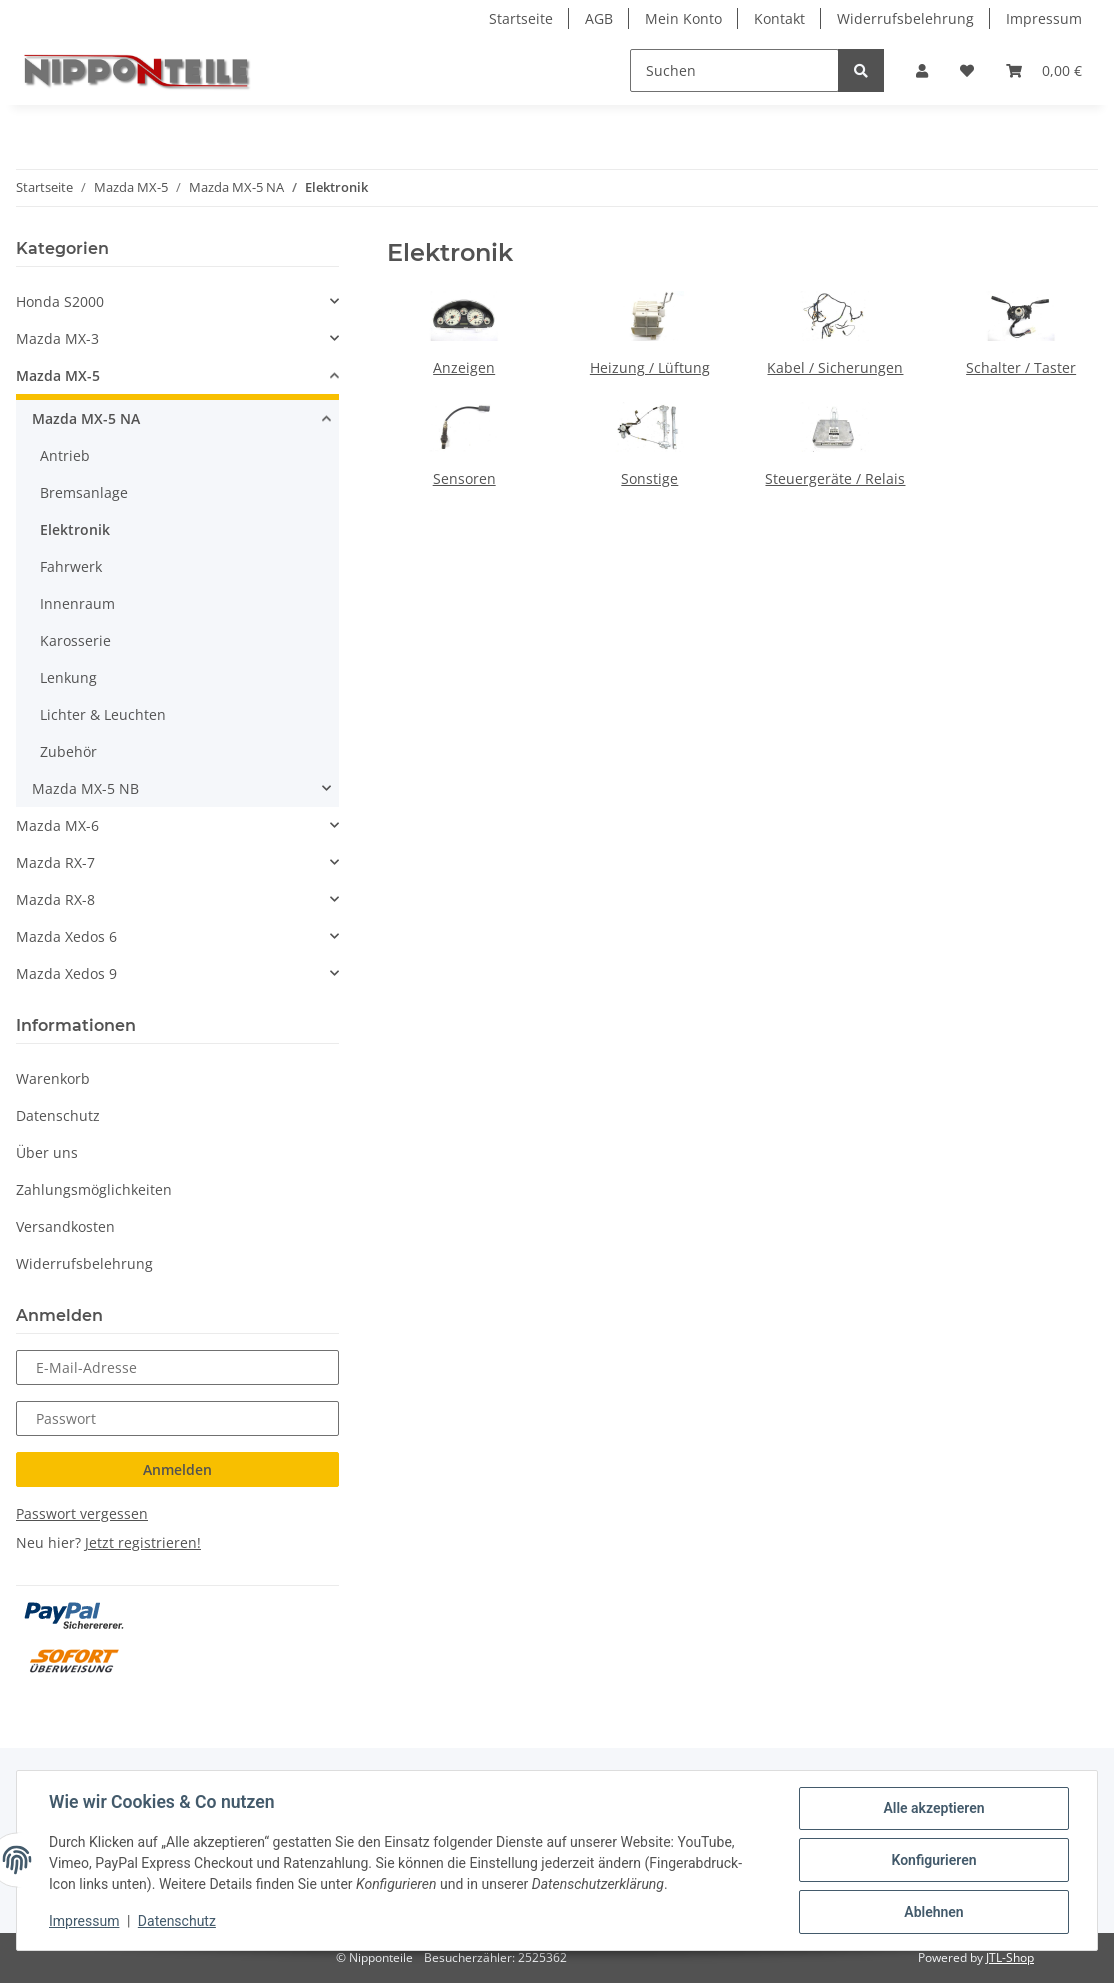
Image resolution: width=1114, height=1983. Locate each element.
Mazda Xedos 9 (66, 973)
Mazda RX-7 (55, 862)
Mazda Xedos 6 (66, 936)
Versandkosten (65, 1226)
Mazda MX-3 (57, 338)
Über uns (47, 1152)
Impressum (1044, 18)
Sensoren (464, 478)
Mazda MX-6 (57, 825)
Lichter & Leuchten (103, 714)
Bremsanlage (84, 492)
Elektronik (75, 529)
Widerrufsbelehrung (905, 18)
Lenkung (68, 677)
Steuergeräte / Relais (835, 478)
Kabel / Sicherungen (835, 367)
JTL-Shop (1010, 1957)
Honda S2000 (60, 301)
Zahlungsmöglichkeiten (94, 1189)
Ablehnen (933, 1912)
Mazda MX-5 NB (85, 788)
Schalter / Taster (1021, 367)
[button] (922, 70)
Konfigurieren (933, 1860)
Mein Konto (683, 18)
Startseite (521, 18)
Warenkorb (53, 1078)
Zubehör (68, 751)
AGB (599, 18)
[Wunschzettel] (967, 70)
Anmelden (177, 1469)
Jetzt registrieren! (143, 1542)
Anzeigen (464, 367)
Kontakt (779, 18)
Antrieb (65, 455)
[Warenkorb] (1044, 70)
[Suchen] (734, 70)
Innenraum (77, 603)
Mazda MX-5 (58, 375)
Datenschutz (58, 1115)
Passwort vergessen (82, 1513)
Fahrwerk (71, 566)
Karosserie (75, 640)
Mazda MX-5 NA (86, 418)
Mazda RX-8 (55, 899)
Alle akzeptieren (933, 1808)
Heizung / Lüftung (650, 367)
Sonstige (649, 478)
